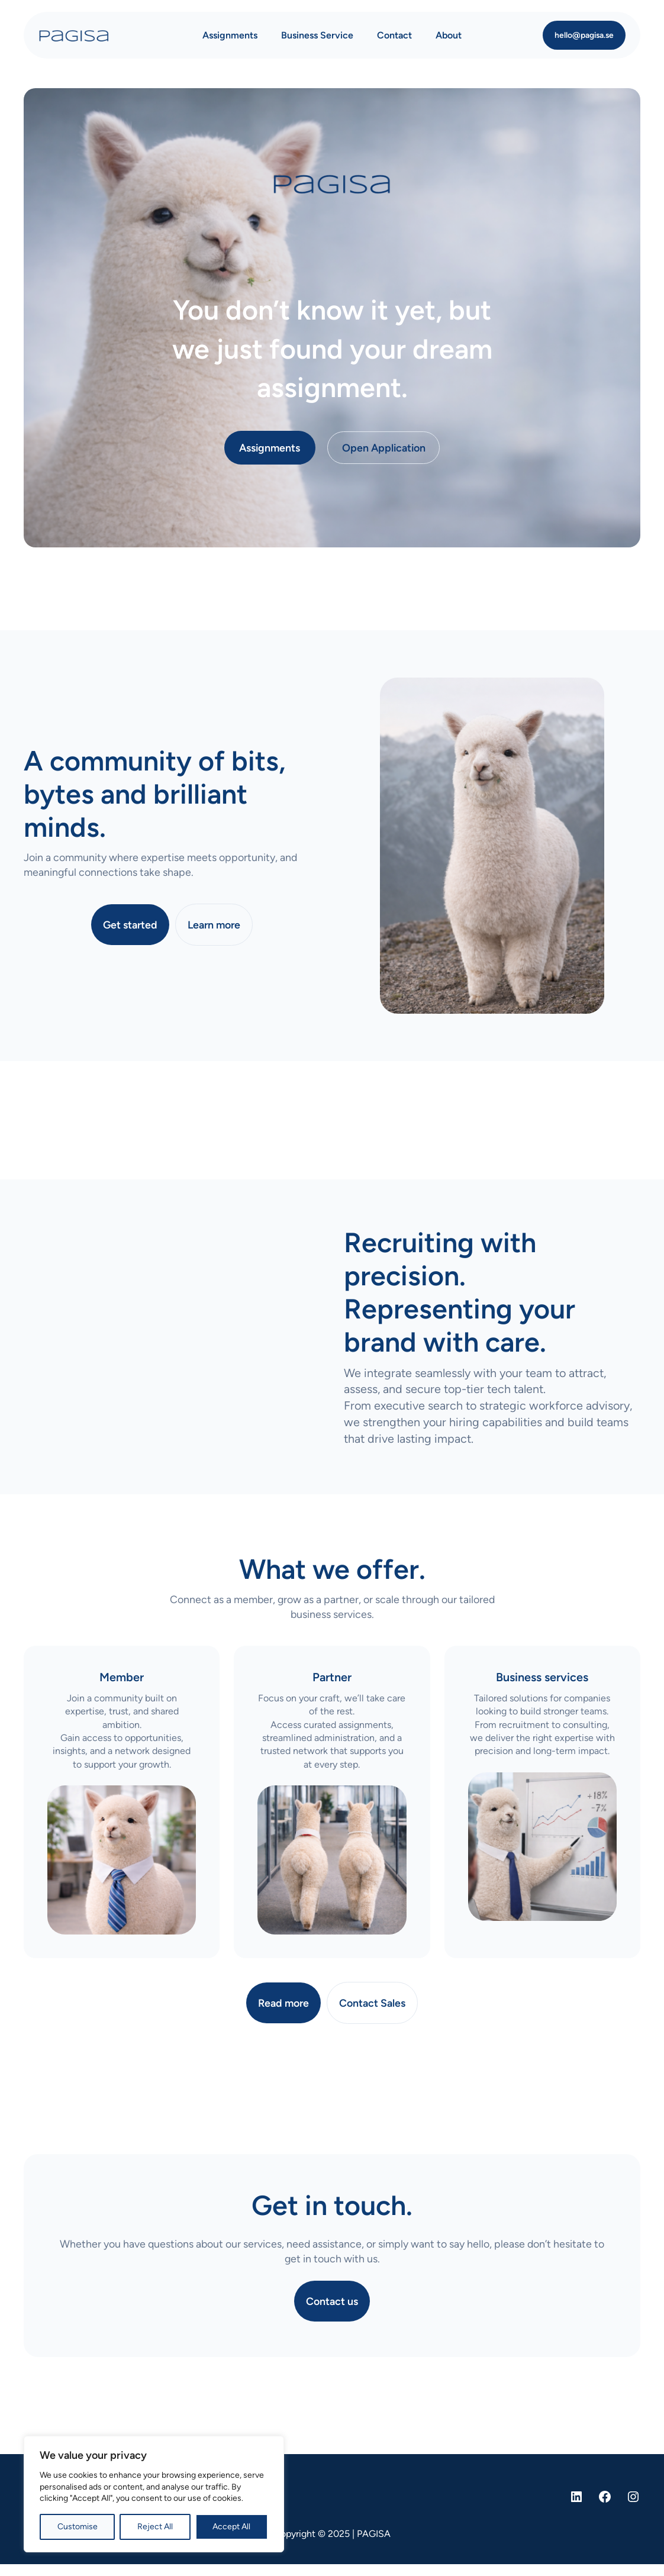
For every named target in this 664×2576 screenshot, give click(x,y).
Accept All (231, 2527)
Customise (77, 2527)
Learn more (214, 924)
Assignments (269, 447)
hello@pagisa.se (584, 35)
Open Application (384, 447)
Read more (283, 2003)
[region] (154, 2494)
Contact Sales (372, 2003)
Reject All (155, 2527)
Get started (130, 924)
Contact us (332, 2301)
